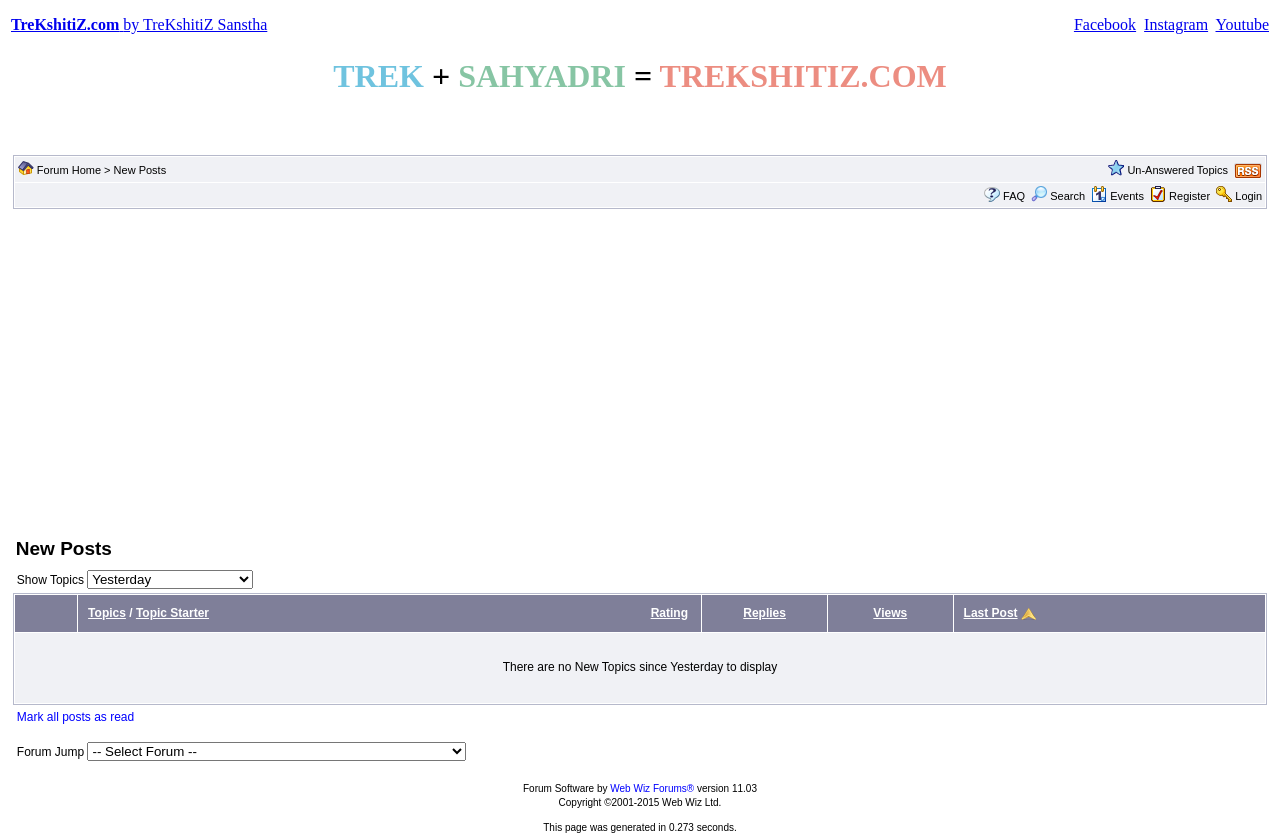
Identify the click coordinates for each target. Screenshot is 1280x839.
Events (1117, 196)
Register (1189, 196)
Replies (764, 613)
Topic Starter (172, 613)
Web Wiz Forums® (652, 788)
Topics (107, 613)
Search (1058, 196)
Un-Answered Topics (1177, 170)
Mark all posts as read (75, 717)
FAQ (1014, 196)
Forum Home (69, 170)
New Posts (140, 170)
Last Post (991, 613)
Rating (669, 613)
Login (1248, 196)
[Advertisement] (640, 371)
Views (890, 613)
